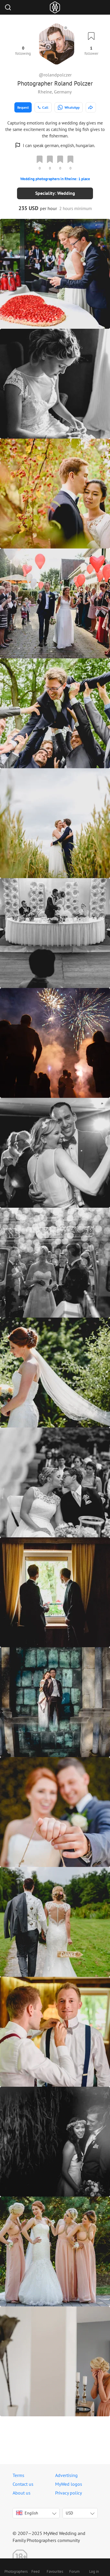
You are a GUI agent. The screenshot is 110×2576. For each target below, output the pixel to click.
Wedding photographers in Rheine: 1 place (55, 178)
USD (69, 2513)
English (27, 2513)
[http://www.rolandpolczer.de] (91, 107)
